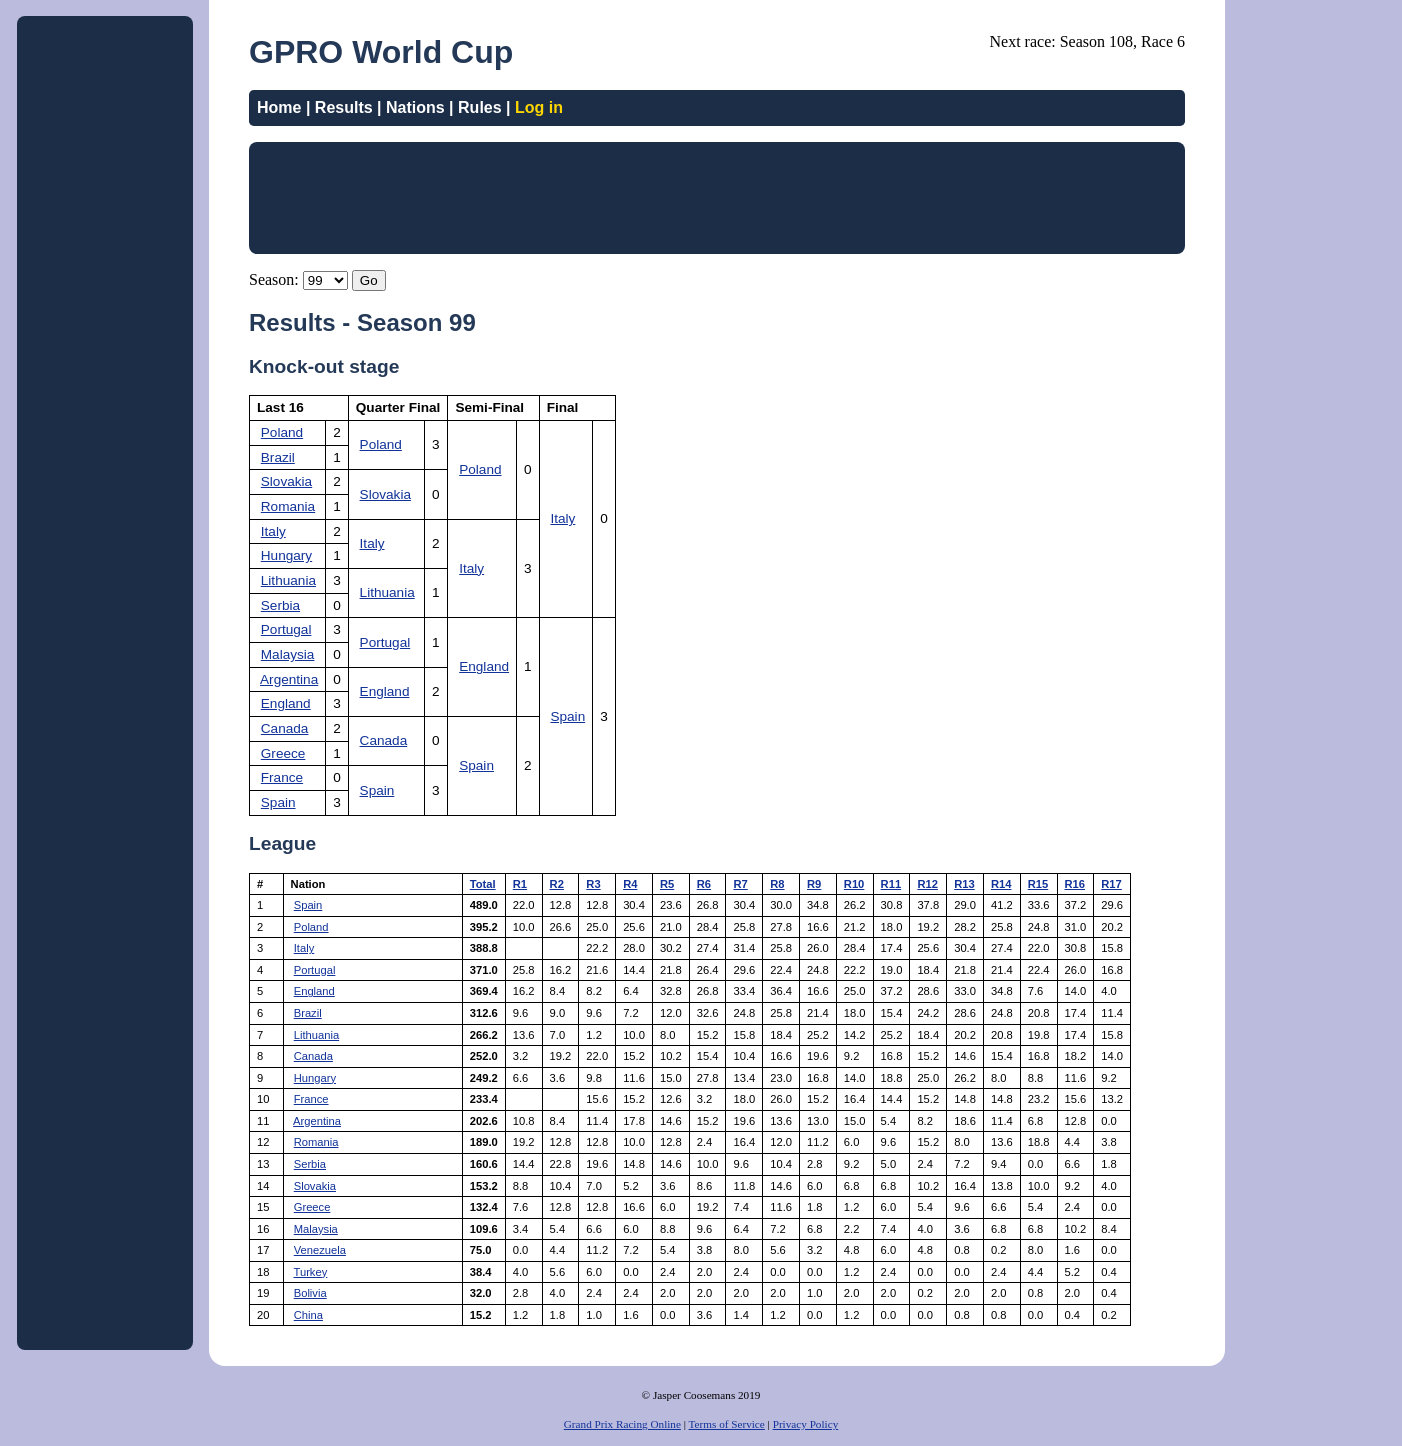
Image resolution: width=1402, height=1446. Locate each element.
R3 (593, 884)
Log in (539, 107)
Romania (288, 506)
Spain (567, 716)
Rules (480, 107)
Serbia (280, 605)
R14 (1001, 884)
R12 (927, 884)
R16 (1075, 884)
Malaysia (288, 654)
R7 (740, 884)
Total (483, 884)
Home (279, 107)
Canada (285, 728)
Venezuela (320, 1250)
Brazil (278, 457)
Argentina (289, 679)
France (282, 777)
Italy (562, 518)
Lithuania (288, 580)
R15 (1038, 884)
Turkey (311, 1272)
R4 (630, 884)
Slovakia (286, 481)
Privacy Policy (806, 1424)
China (308, 1315)
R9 (814, 884)
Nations (415, 107)
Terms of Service (727, 1424)
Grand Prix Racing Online (622, 1424)
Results (344, 107)
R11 (891, 884)
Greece (283, 753)
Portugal (286, 629)
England (484, 666)
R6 (704, 884)
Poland (282, 432)
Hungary (286, 555)
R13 (964, 884)
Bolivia (310, 1293)
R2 (557, 884)
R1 (520, 884)
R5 (667, 884)
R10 (854, 884)
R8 (777, 884)
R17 (1111, 884)
